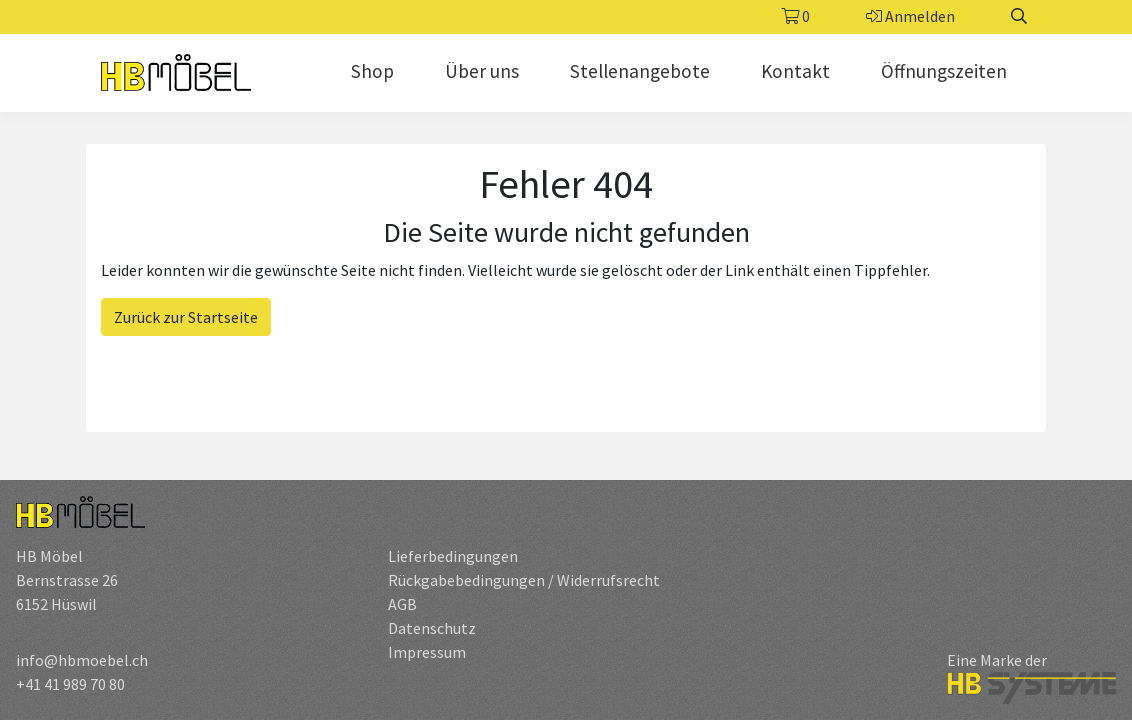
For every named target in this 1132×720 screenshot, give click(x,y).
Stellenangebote (640, 71)
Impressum (427, 652)
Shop (372, 71)
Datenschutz (432, 628)
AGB (402, 604)
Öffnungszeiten (944, 71)
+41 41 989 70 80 (70, 684)
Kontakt (795, 71)
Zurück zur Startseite (186, 317)
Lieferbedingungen (453, 556)
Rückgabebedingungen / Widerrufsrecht (524, 580)
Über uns (482, 71)
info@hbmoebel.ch (82, 660)
